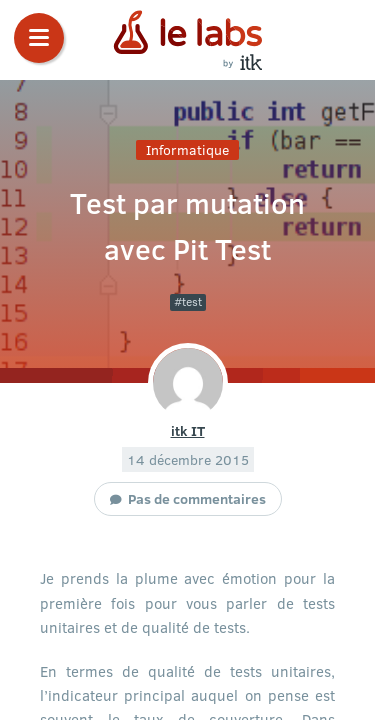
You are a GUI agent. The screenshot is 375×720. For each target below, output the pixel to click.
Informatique (187, 149)
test (192, 301)
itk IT (188, 430)
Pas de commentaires (197, 498)
